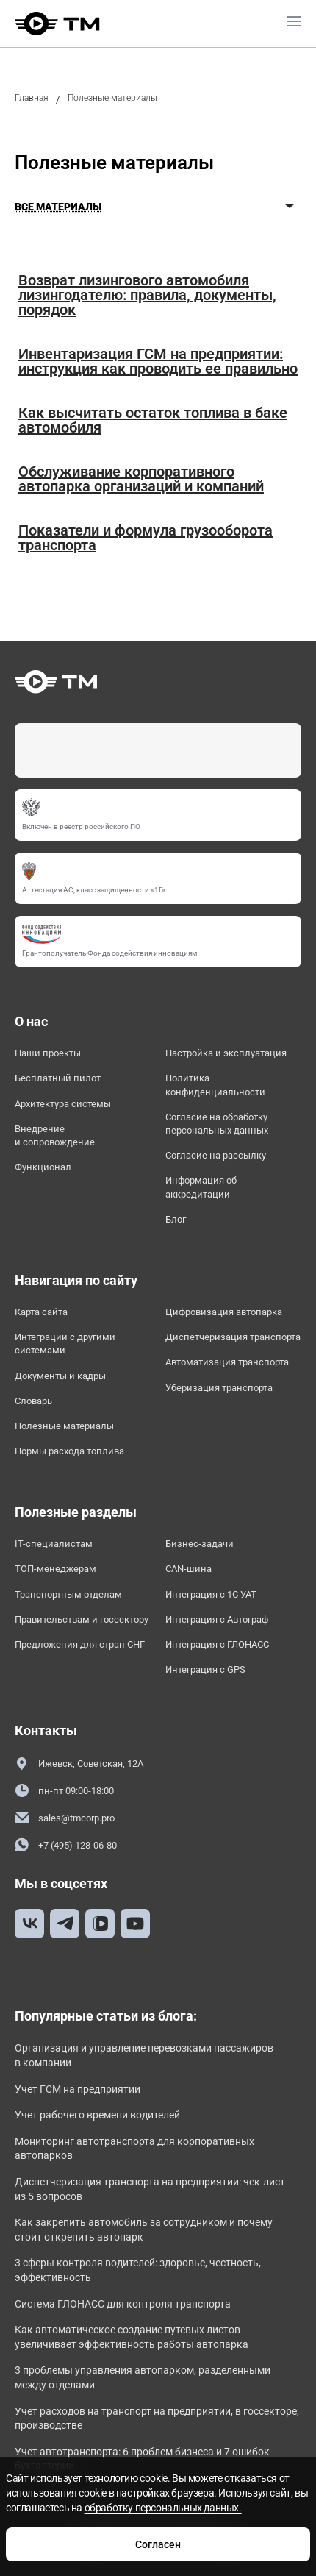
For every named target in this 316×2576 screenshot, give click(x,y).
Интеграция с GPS (205, 1669)
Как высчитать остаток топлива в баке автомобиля (152, 420)
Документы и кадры (60, 1375)
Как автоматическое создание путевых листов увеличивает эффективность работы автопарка (131, 2337)
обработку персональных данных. (163, 2507)
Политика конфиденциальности (215, 1084)
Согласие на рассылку (215, 1155)
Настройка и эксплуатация (226, 1052)
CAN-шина (188, 1568)
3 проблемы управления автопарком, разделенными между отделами (142, 2377)
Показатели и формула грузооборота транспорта (145, 537)
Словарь (33, 1400)
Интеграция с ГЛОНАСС (217, 1644)
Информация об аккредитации (201, 1187)
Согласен (158, 2544)
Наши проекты (48, 1052)
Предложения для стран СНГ (80, 1644)
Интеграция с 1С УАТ (210, 1594)
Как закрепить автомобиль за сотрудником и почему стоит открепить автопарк (144, 2229)
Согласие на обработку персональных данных (216, 1123)
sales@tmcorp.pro (65, 1818)
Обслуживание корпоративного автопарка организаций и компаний (141, 479)
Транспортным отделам (68, 1594)
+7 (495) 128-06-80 (66, 1845)
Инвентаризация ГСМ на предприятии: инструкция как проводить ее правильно (158, 361)
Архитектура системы (63, 1103)
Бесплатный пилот (58, 1078)
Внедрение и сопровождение (55, 1135)
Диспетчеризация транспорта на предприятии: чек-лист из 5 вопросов (150, 2189)
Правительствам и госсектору (81, 1619)
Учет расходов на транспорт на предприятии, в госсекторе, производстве (157, 2418)
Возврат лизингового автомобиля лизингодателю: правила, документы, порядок (147, 295)
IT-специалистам (54, 1543)
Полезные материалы (64, 1425)
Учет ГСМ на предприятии (77, 2089)
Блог (175, 1219)
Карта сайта (41, 1311)
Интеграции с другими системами (65, 1343)
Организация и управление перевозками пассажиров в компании (144, 2055)
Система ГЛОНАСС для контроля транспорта (123, 2304)
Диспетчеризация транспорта (233, 1336)
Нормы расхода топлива (69, 1450)
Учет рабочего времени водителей (97, 2115)
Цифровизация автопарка (223, 1311)
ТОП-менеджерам (55, 1568)
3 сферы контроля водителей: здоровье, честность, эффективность (138, 2270)
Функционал (43, 1167)
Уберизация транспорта (219, 1387)
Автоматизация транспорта (227, 1361)
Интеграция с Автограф (216, 1619)
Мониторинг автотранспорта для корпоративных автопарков (134, 2148)
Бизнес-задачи (199, 1543)
